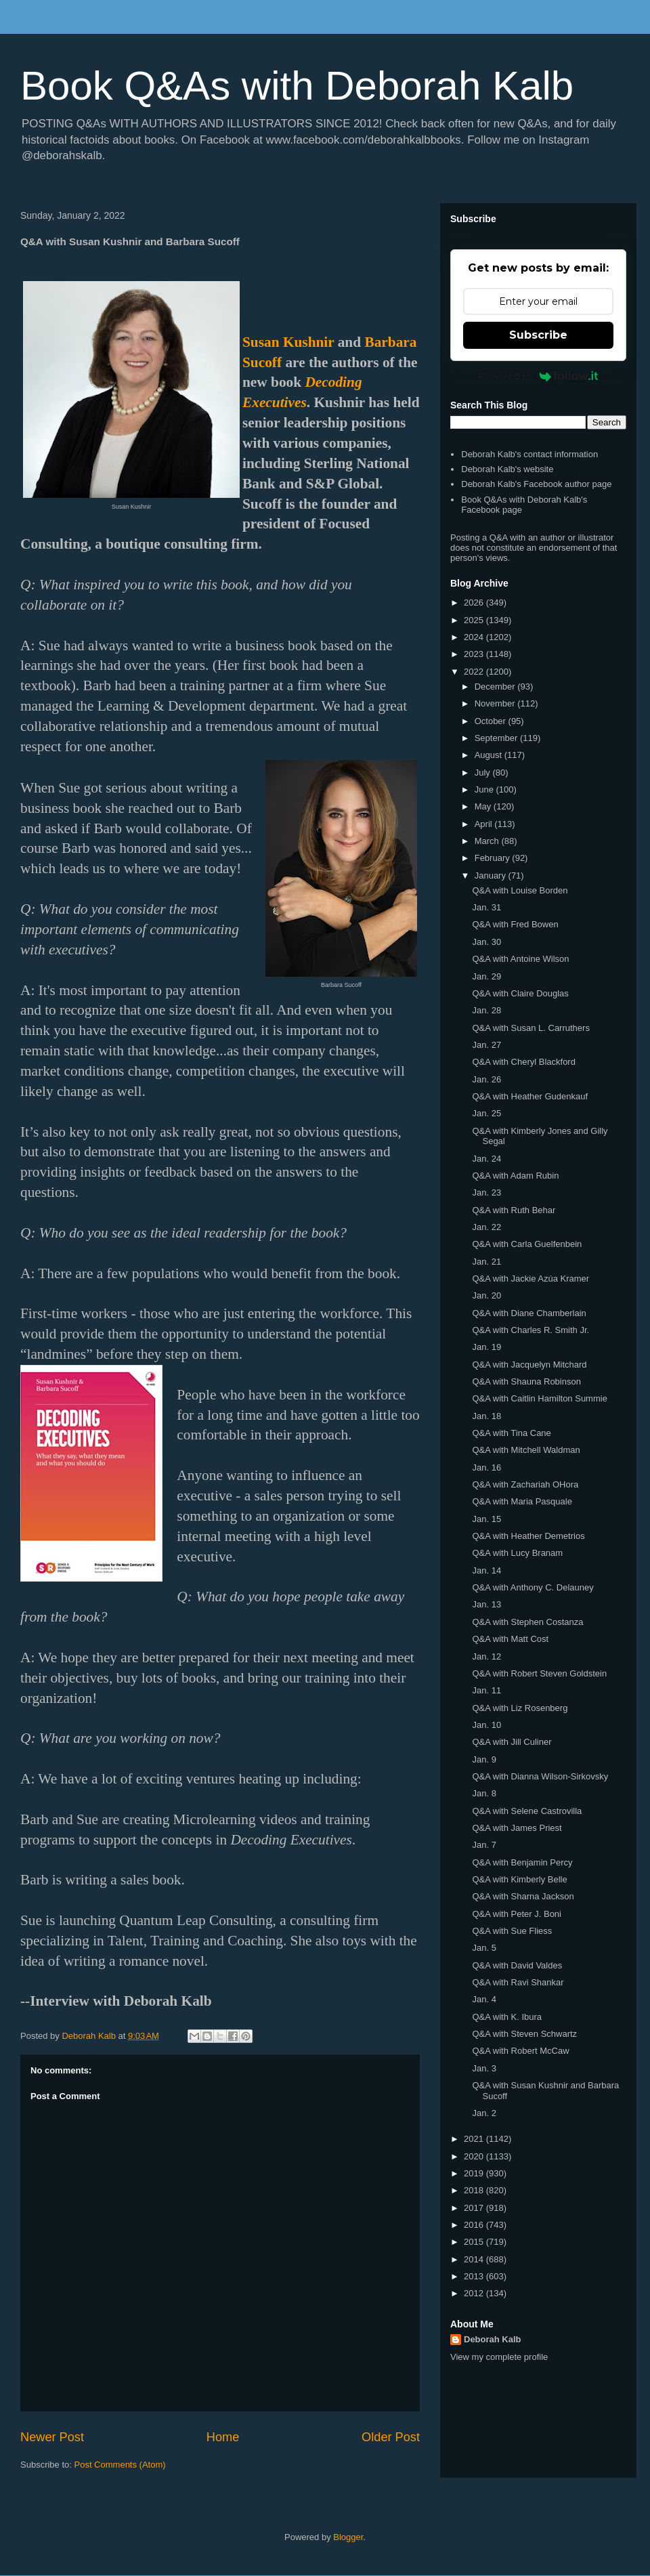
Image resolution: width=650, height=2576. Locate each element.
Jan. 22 (486, 1227)
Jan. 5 (484, 1948)
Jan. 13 (486, 1604)
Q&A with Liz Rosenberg (519, 1708)
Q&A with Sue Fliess (512, 1931)
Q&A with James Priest (516, 1828)
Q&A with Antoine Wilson (520, 959)
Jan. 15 (486, 1519)
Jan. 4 (484, 1999)
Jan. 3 (484, 2068)
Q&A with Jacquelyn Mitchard (529, 1364)
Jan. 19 (486, 1347)
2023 (475, 654)
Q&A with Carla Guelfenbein (527, 1244)
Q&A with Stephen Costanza (527, 1622)
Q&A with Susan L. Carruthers (530, 1028)
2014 (475, 2259)
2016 (475, 2225)
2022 (475, 672)
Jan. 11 (486, 1690)
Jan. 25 (486, 1113)
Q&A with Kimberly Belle (519, 1879)
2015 (475, 2242)
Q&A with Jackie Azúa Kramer (530, 1278)
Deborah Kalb (492, 2339)
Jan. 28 (486, 1010)
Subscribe (538, 335)
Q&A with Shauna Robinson (526, 1381)
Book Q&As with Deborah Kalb (296, 85)
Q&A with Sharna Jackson (522, 1896)
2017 (475, 2208)
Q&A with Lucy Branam (517, 1553)
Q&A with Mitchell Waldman (526, 1450)
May (484, 806)
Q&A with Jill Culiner (511, 1742)
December (496, 686)
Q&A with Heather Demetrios (528, 1536)
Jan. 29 (486, 976)
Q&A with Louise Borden (519, 890)
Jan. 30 (486, 942)
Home (223, 2437)
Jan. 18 (486, 1416)
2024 (475, 637)
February (494, 858)
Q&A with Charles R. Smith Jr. (530, 1330)
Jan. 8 (484, 1793)
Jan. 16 (486, 1467)
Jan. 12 (486, 1656)
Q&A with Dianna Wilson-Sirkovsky (540, 1776)
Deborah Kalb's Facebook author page (536, 484)
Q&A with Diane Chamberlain (529, 1313)
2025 (475, 620)
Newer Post (52, 2437)
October (491, 721)
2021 (475, 2139)
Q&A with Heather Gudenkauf (530, 1096)
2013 (475, 2276)
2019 (475, 2173)
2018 (475, 2190)
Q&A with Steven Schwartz (524, 2034)
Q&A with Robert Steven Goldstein (539, 1673)
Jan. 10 (486, 1725)
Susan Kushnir (288, 342)
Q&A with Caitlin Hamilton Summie (539, 1398)
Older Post (391, 2437)
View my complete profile (499, 2357)
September (497, 738)
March (488, 841)
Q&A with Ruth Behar (513, 1210)
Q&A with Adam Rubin (515, 1175)
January (491, 875)
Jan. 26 (486, 1079)
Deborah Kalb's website (507, 469)
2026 (475, 602)
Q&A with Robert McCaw (520, 2051)
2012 (475, 2293)
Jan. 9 (484, 1759)
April (485, 824)
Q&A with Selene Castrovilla (527, 1811)
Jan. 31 (486, 907)
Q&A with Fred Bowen (515, 924)
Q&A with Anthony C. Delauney (532, 1587)
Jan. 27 (486, 1045)
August (489, 755)
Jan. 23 (486, 1192)
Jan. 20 (486, 1295)
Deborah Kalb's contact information (529, 454)
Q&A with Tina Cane (511, 1433)
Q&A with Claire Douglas (520, 993)
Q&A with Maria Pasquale (521, 1501)
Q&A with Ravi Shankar (517, 1982)
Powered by (539, 376)
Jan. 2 (484, 2113)
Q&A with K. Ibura (507, 2017)
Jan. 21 (486, 1262)
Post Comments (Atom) (120, 2464)
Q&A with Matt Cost (510, 1639)
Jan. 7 (484, 1845)
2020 (475, 2156)
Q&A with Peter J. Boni (516, 1914)
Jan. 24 (486, 1159)
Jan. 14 (486, 1570)
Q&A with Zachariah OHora (525, 1484)
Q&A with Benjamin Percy (522, 1862)
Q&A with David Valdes (517, 1965)
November (496, 703)
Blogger (348, 2537)
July (484, 772)
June (485, 789)
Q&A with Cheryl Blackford (523, 1062)
